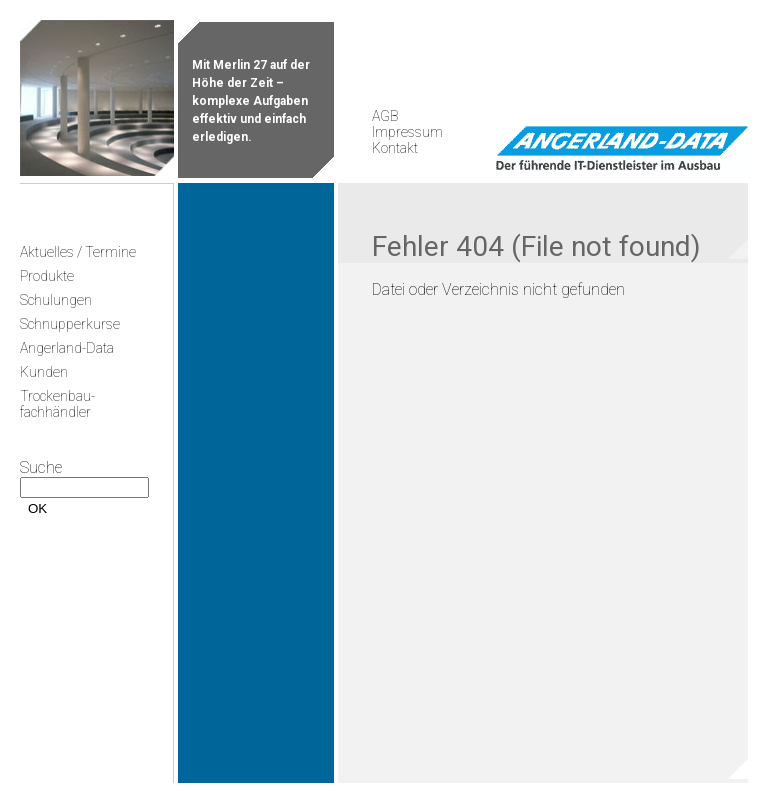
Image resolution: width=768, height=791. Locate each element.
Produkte (47, 276)
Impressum (407, 132)
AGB (385, 116)
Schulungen (56, 300)
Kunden (44, 372)
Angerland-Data (67, 348)
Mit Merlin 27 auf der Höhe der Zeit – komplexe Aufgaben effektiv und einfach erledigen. (251, 101)
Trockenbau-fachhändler (57, 404)
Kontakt (395, 148)
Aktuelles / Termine (78, 252)
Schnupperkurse (70, 324)
